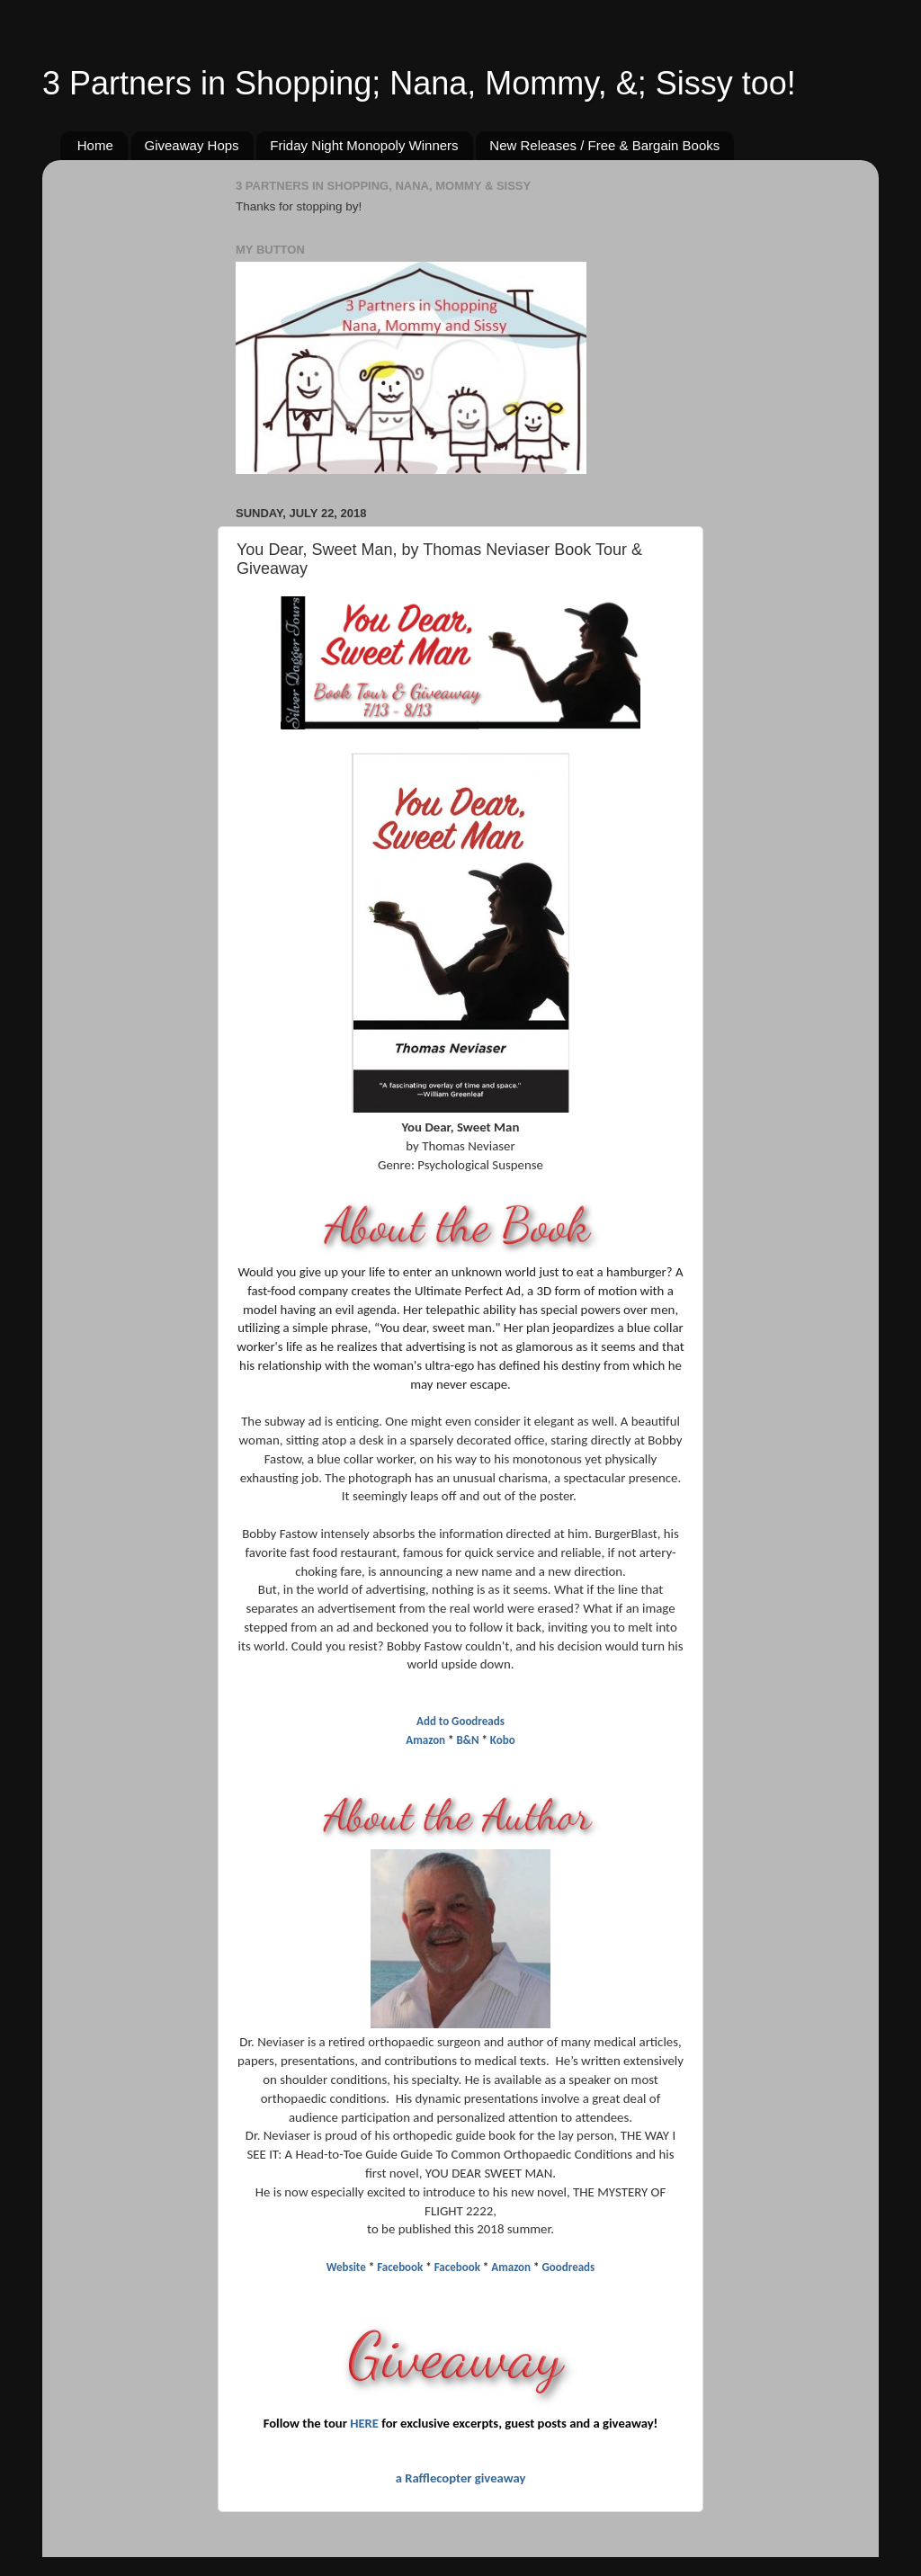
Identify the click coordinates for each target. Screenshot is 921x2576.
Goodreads (568, 2267)
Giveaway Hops (192, 145)
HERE (364, 2423)
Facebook (400, 2267)
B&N (468, 1740)
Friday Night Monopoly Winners (364, 145)
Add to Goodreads (460, 1721)
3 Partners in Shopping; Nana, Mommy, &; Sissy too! (419, 83)
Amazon (425, 1740)
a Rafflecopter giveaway (461, 2478)
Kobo (502, 1740)
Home (95, 145)
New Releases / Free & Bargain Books (604, 145)
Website (346, 2267)
